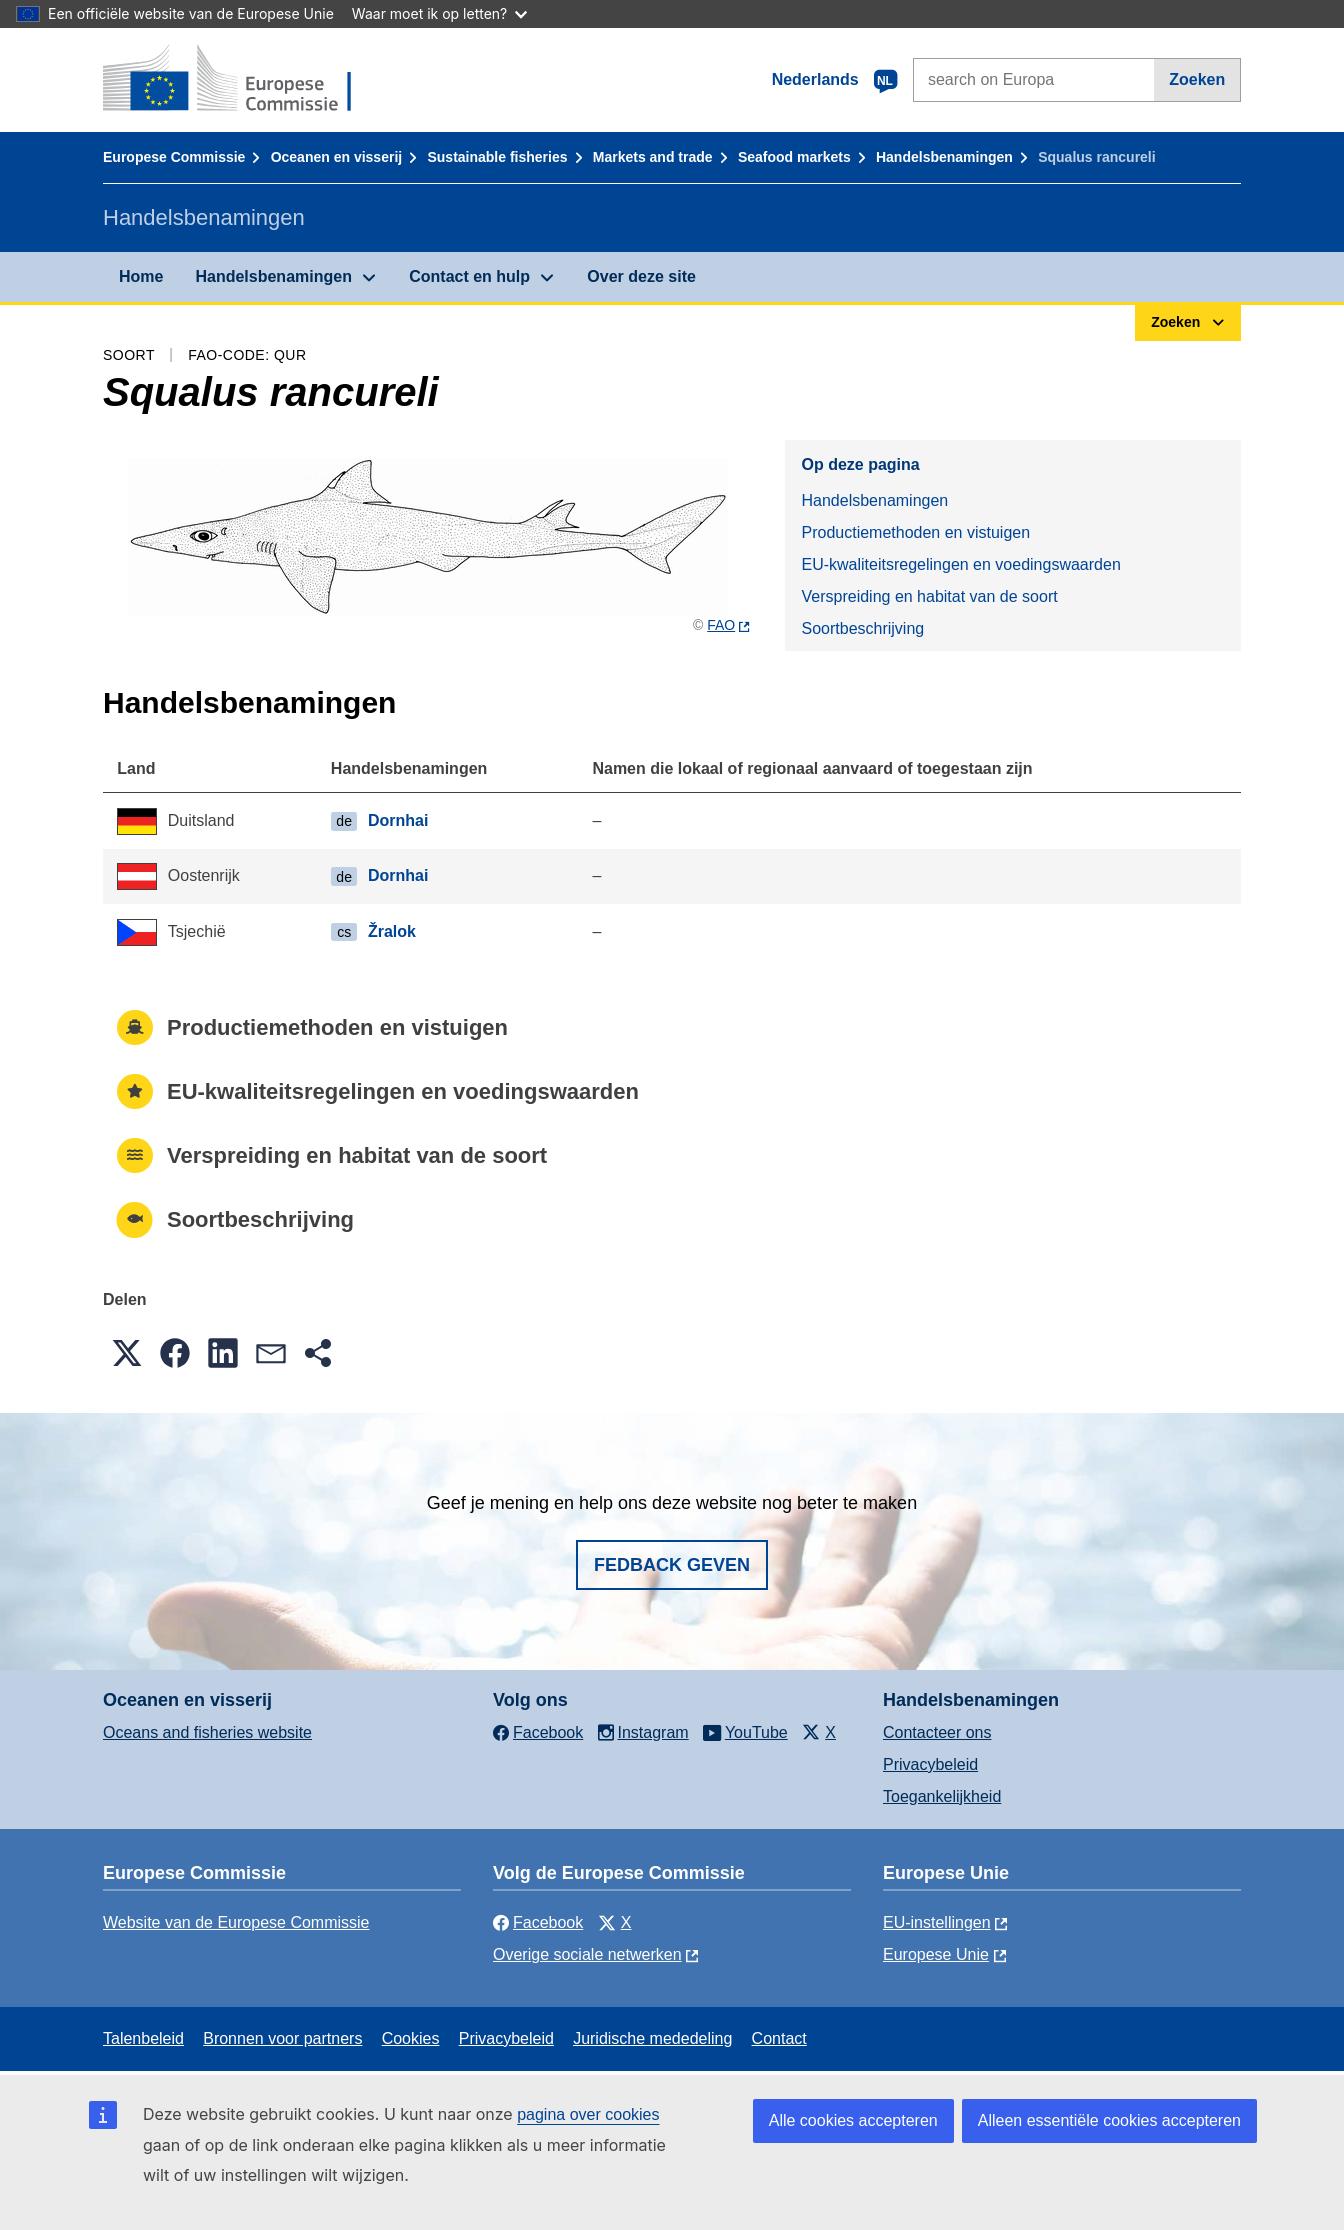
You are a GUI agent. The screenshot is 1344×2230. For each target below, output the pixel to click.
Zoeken (1197, 79)
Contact (779, 2038)
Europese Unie (936, 1954)
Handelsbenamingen (944, 157)
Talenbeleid (143, 2038)
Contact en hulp (469, 276)
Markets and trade (653, 157)
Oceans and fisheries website (207, 1732)
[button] (127, 1353)
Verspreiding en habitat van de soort (929, 596)
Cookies (411, 2038)
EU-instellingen (937, 1922)
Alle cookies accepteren (853, 2120)
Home (141, 276)
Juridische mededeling (652, 2038)
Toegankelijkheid (942, 1796)
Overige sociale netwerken (587, 1954)
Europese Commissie (174, 157)
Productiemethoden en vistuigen (915, 532)
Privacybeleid (930, 1764)
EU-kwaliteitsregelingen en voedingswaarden (960, 564)
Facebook (538, 1922)
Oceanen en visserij (337, 157)
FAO (721, 625)
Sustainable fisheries (497, 157)
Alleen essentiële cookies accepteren (1109, 2120)
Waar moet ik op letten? (439, 13)
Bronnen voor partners (282, 2038)
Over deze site (641, 276)
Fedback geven (672, 1565)
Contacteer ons (937, 1732)
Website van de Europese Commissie (236, 1922)
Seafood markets (794, 157)
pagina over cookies (588, 2114)
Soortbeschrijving (862, 628)
